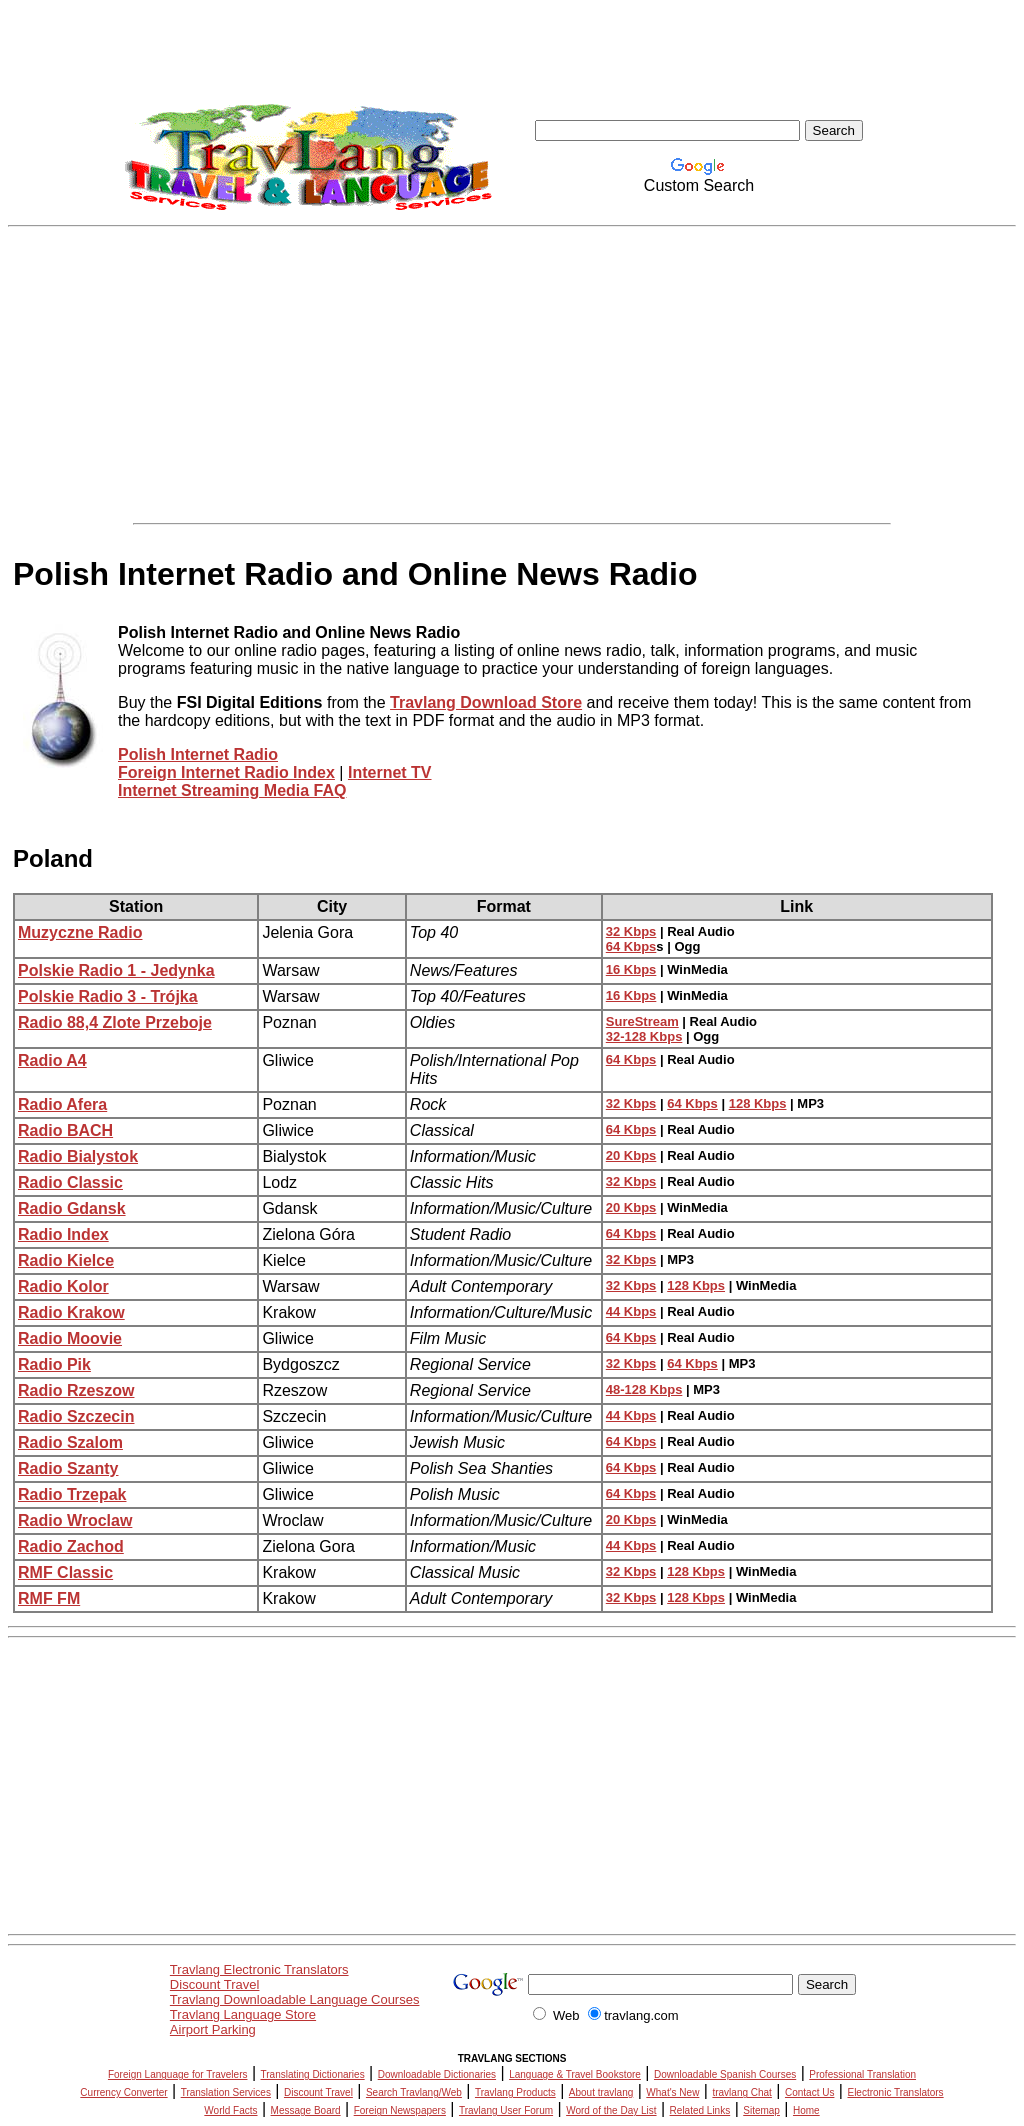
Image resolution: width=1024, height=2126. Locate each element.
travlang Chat (741, 2092)
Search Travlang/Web (414, 2092)
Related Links (700, 2110)
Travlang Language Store (243, 2014)
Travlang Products (515, 2092)
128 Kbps (758, 1103)
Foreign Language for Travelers (178, 2074)
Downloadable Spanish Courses (725, 2074)
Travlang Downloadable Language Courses (295, 1999)
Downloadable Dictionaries (437, 2074)
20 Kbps (631, 1155)
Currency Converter (123, 2092)
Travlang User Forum (506, 2110)
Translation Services (226, 2092)
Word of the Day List (611, 2110)
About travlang (601, 2092)
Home (806, 2110)
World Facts (230, 2110)
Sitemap (761, 2110)
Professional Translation (862, 2074)
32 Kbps (631, 931)
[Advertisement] (512, 375)
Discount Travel (215, 1984)
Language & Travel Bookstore (575, 2074)
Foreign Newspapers (400, 2110)
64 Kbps (631, 946)
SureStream (642, 1021)
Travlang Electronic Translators (259, 1969)
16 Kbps (631, 969)
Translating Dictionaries (313, 2074)
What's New (672, 2092)
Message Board (306, 2110)
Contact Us (809, 2092)
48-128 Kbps (644, 1389)
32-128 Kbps (644, 1036)
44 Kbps (631, 1311)
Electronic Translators (895, 2092)
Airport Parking (213, 2029)
